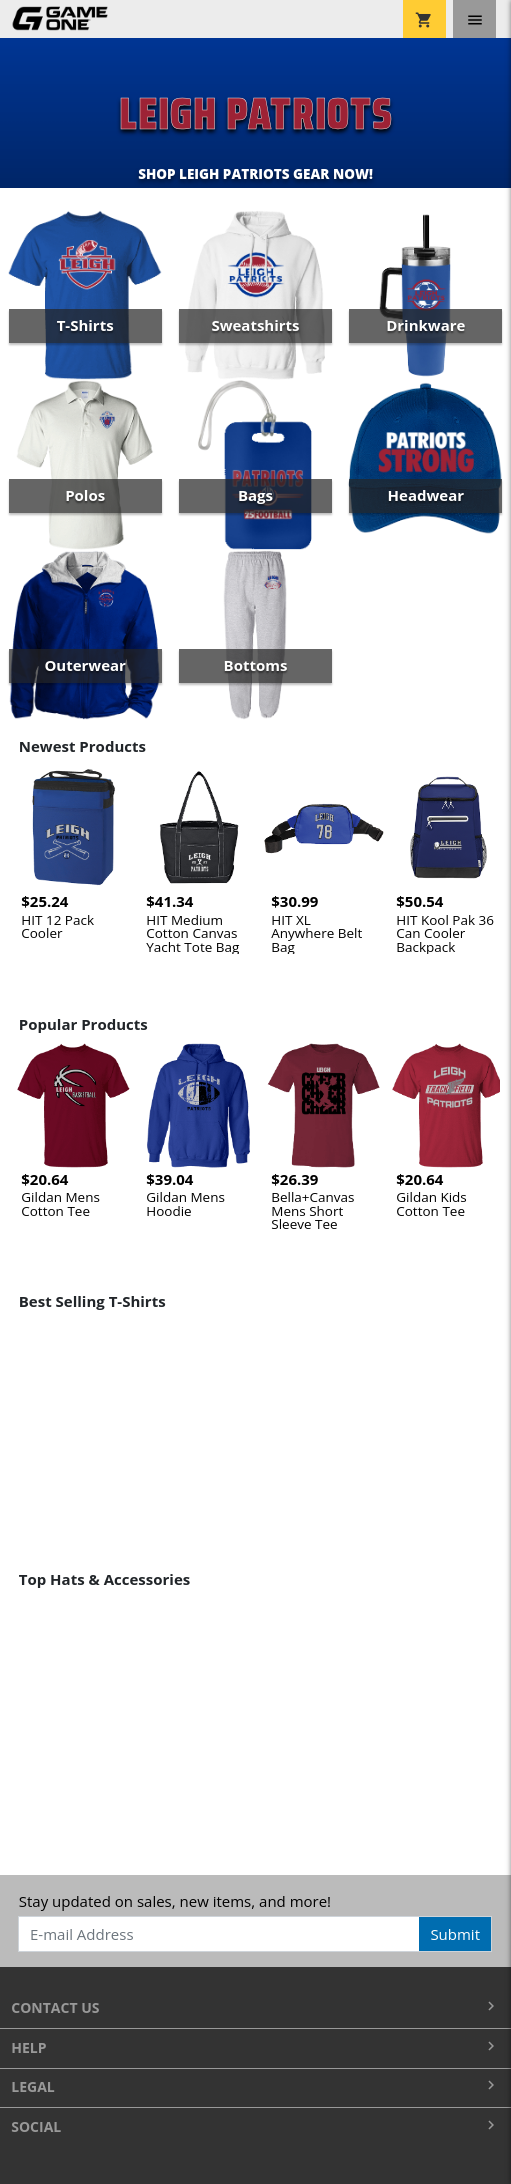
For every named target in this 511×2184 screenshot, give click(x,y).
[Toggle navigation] (474, 19)
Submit (455, 1934)
